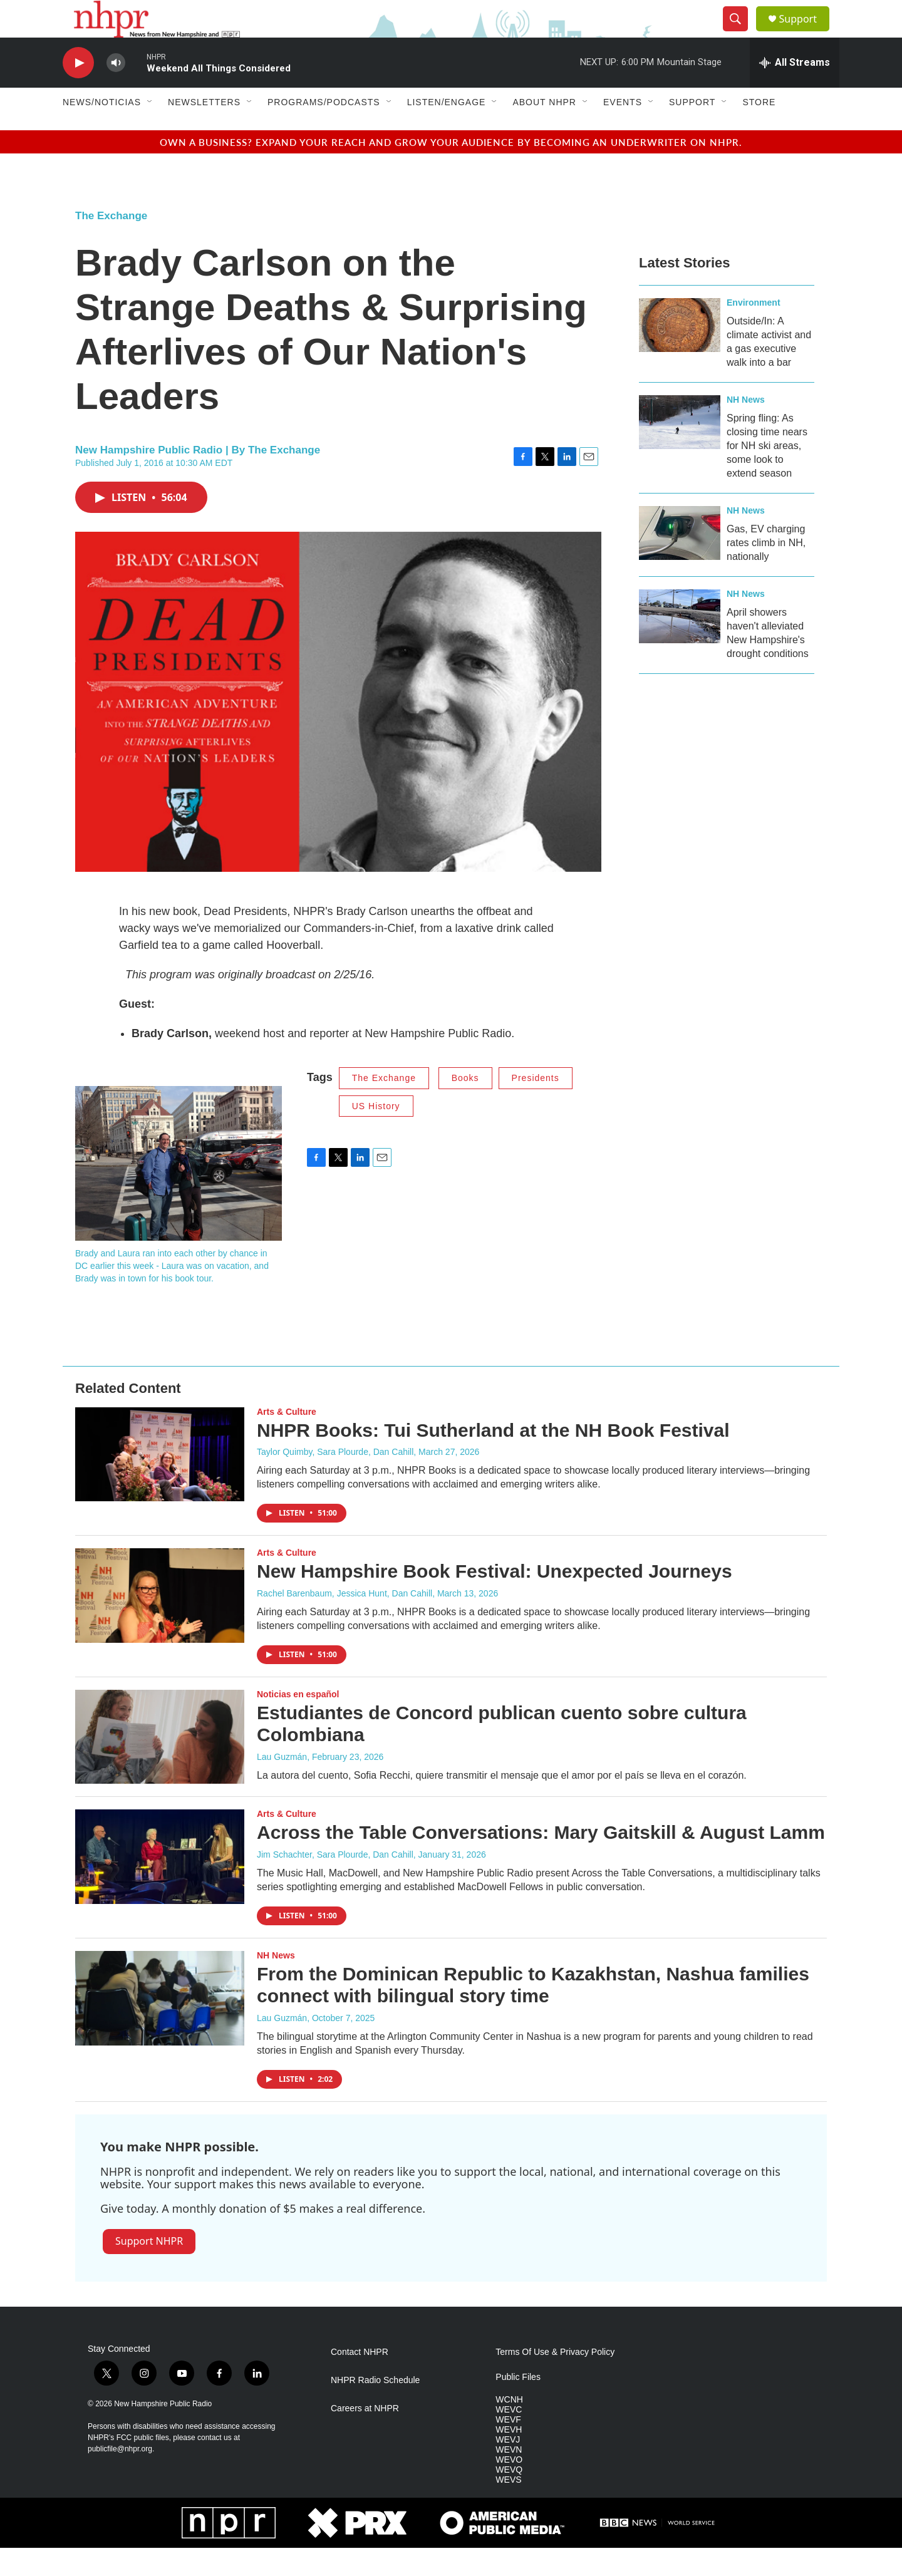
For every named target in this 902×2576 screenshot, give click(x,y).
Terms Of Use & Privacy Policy (554, 2380)
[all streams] (794, 91)
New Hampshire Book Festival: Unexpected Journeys (494, 1599)
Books (465, 1106)
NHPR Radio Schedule (375, 2408)
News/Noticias (102, 130)
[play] (78, 91)
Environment (753, 331)
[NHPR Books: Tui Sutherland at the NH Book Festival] (159, 1482)
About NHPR (544, 130)
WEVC (508, 2438)
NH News (746, 428)
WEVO (508, 2488)
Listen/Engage (446, 130)
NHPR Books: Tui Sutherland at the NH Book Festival (493, 1458)
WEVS (508, 2508)
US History (376, 1134)
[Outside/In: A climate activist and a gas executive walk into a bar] (679, 353)
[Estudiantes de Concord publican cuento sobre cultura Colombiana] (159, 1765)
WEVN (508, 2478)
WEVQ (508, 2498)
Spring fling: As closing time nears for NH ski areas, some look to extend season (767, 474)
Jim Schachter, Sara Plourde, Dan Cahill (335, 1883)
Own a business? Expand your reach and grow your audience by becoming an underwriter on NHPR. (451, 170)
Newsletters (204, 130)
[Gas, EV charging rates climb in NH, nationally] (679, 561)
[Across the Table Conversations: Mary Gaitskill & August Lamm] (159, 1885)
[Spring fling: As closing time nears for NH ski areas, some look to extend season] (679, 450)
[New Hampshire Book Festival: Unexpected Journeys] (159, 1623)
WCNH (509, 2428)
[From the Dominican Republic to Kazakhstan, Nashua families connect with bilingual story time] (159, 2026)
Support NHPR (149, 2269)
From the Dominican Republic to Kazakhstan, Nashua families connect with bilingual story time (533, 2013)
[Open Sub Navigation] (150, 130)
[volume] (116, 91)
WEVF (508, 2448)
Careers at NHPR (365, 2436)
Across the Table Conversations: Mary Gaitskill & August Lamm (541, 1860)
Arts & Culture (286, 1440)
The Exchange (111, 244)
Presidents (535, 1106)
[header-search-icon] (740, 33)
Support (805, 32)
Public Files (518, 2405)
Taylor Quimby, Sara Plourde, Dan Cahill (335, 1480)
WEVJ (507, 2468)
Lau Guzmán (282, 1785)
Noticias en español (298, 1722)
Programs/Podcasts (323, 130)
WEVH (508, 2458)
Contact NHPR (359, 2380)
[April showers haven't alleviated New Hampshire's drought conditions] (679, 644)
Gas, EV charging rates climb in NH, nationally (766, 571)
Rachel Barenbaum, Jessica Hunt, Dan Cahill (344, 1621)
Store (758, 130)
